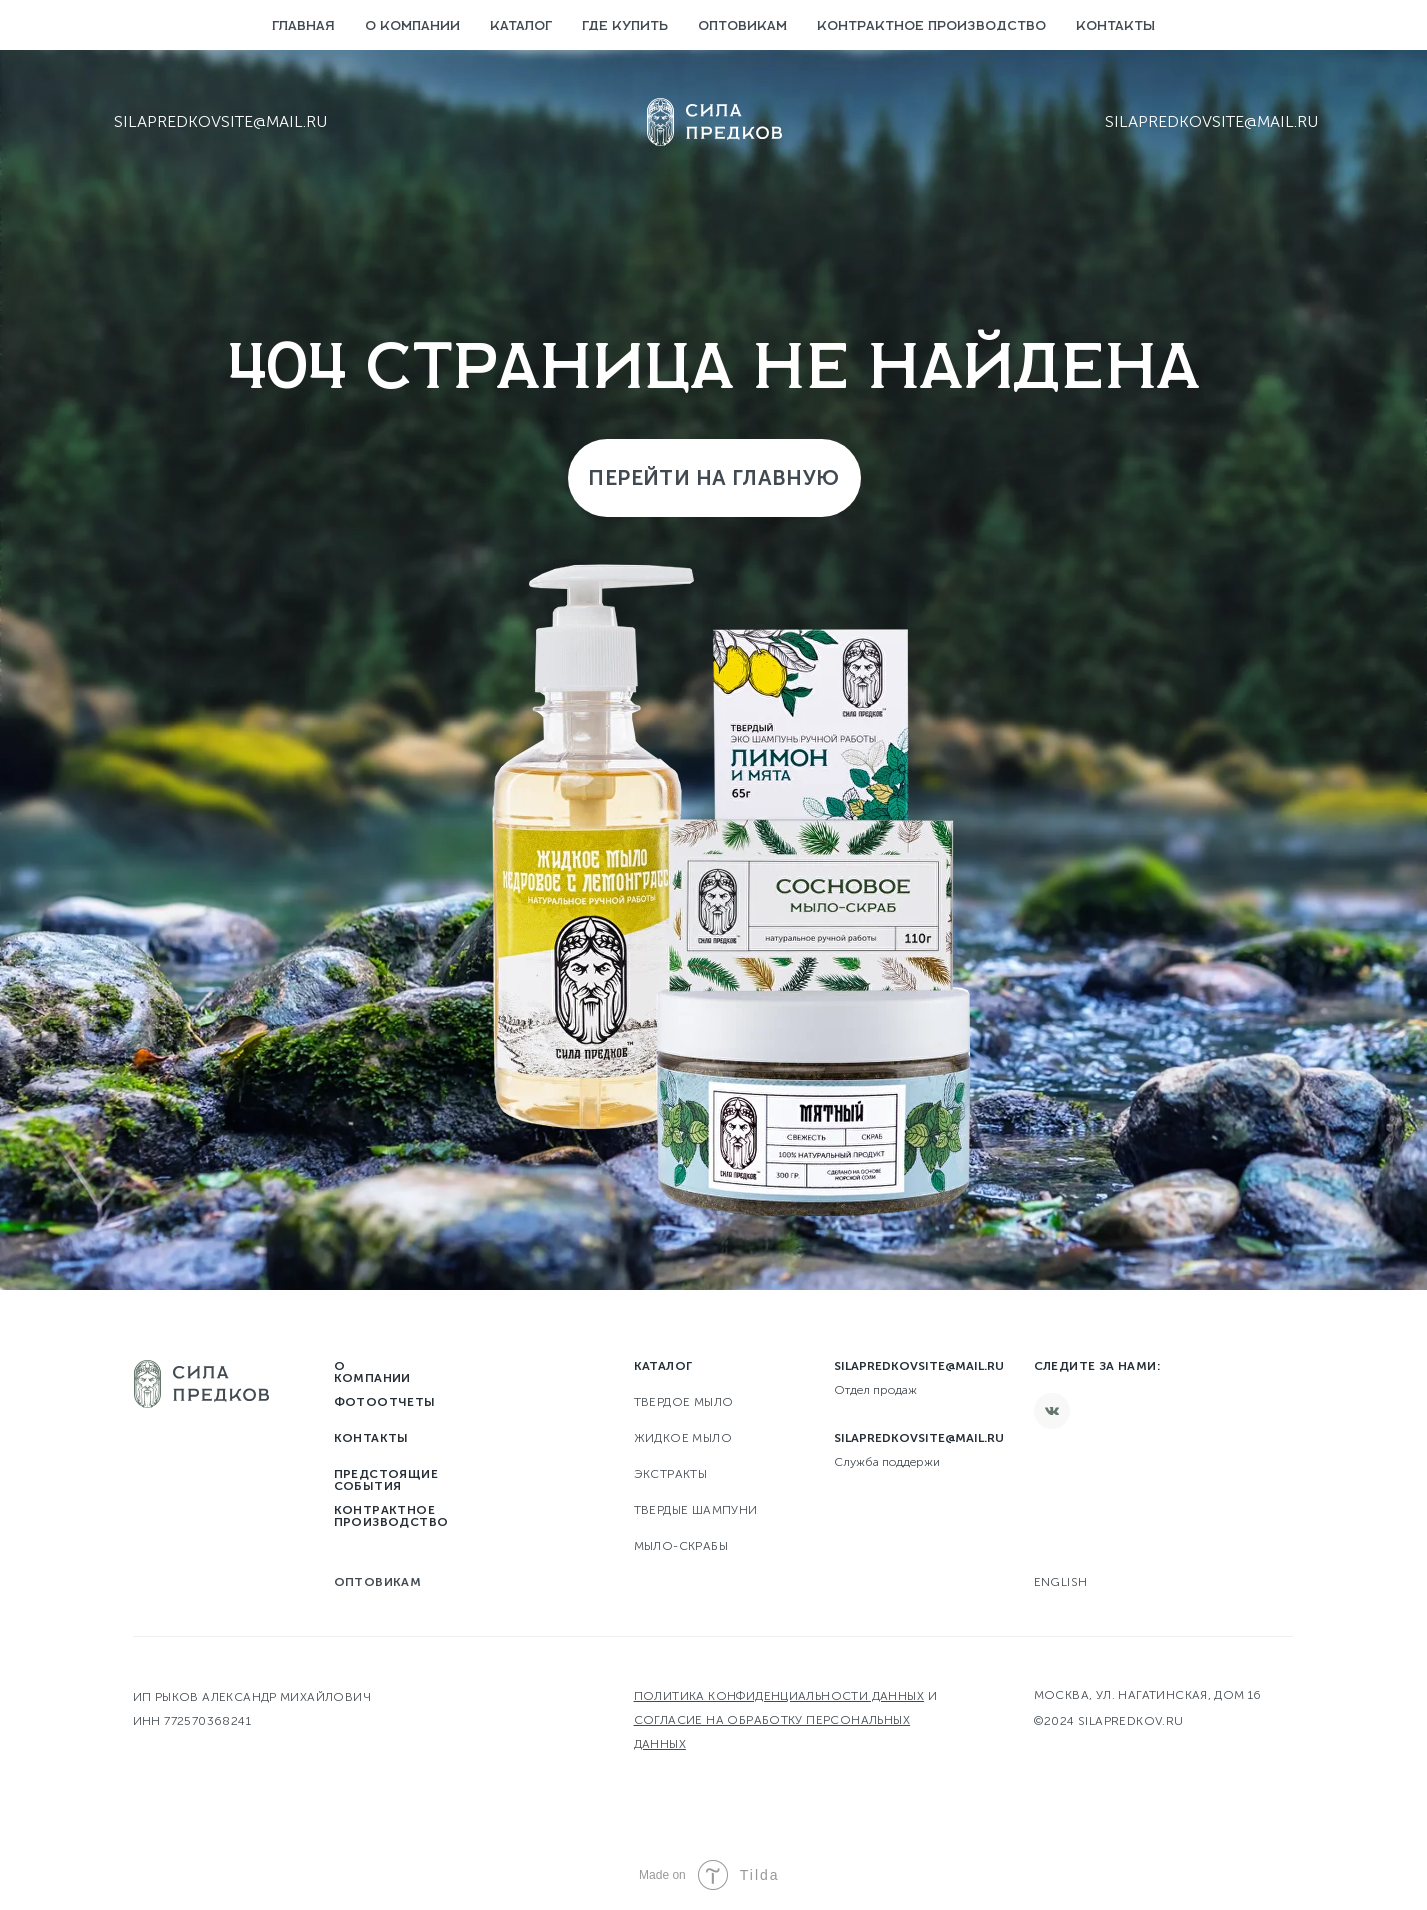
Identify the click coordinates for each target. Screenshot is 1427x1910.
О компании (412, 26)
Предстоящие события (386, 1480)
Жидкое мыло (683, 1438)
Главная (303, 26)
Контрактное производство (931, 26)
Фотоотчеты (385, 1402)
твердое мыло (684, 1402)
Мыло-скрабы (681, 1546)
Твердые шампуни (696, 1510)
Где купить (625, 26)
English (1061, 1582)
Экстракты (671, 1474)
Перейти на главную (713, 477)
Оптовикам (742, 26)
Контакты (1115, 26)
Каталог (521, 26)
